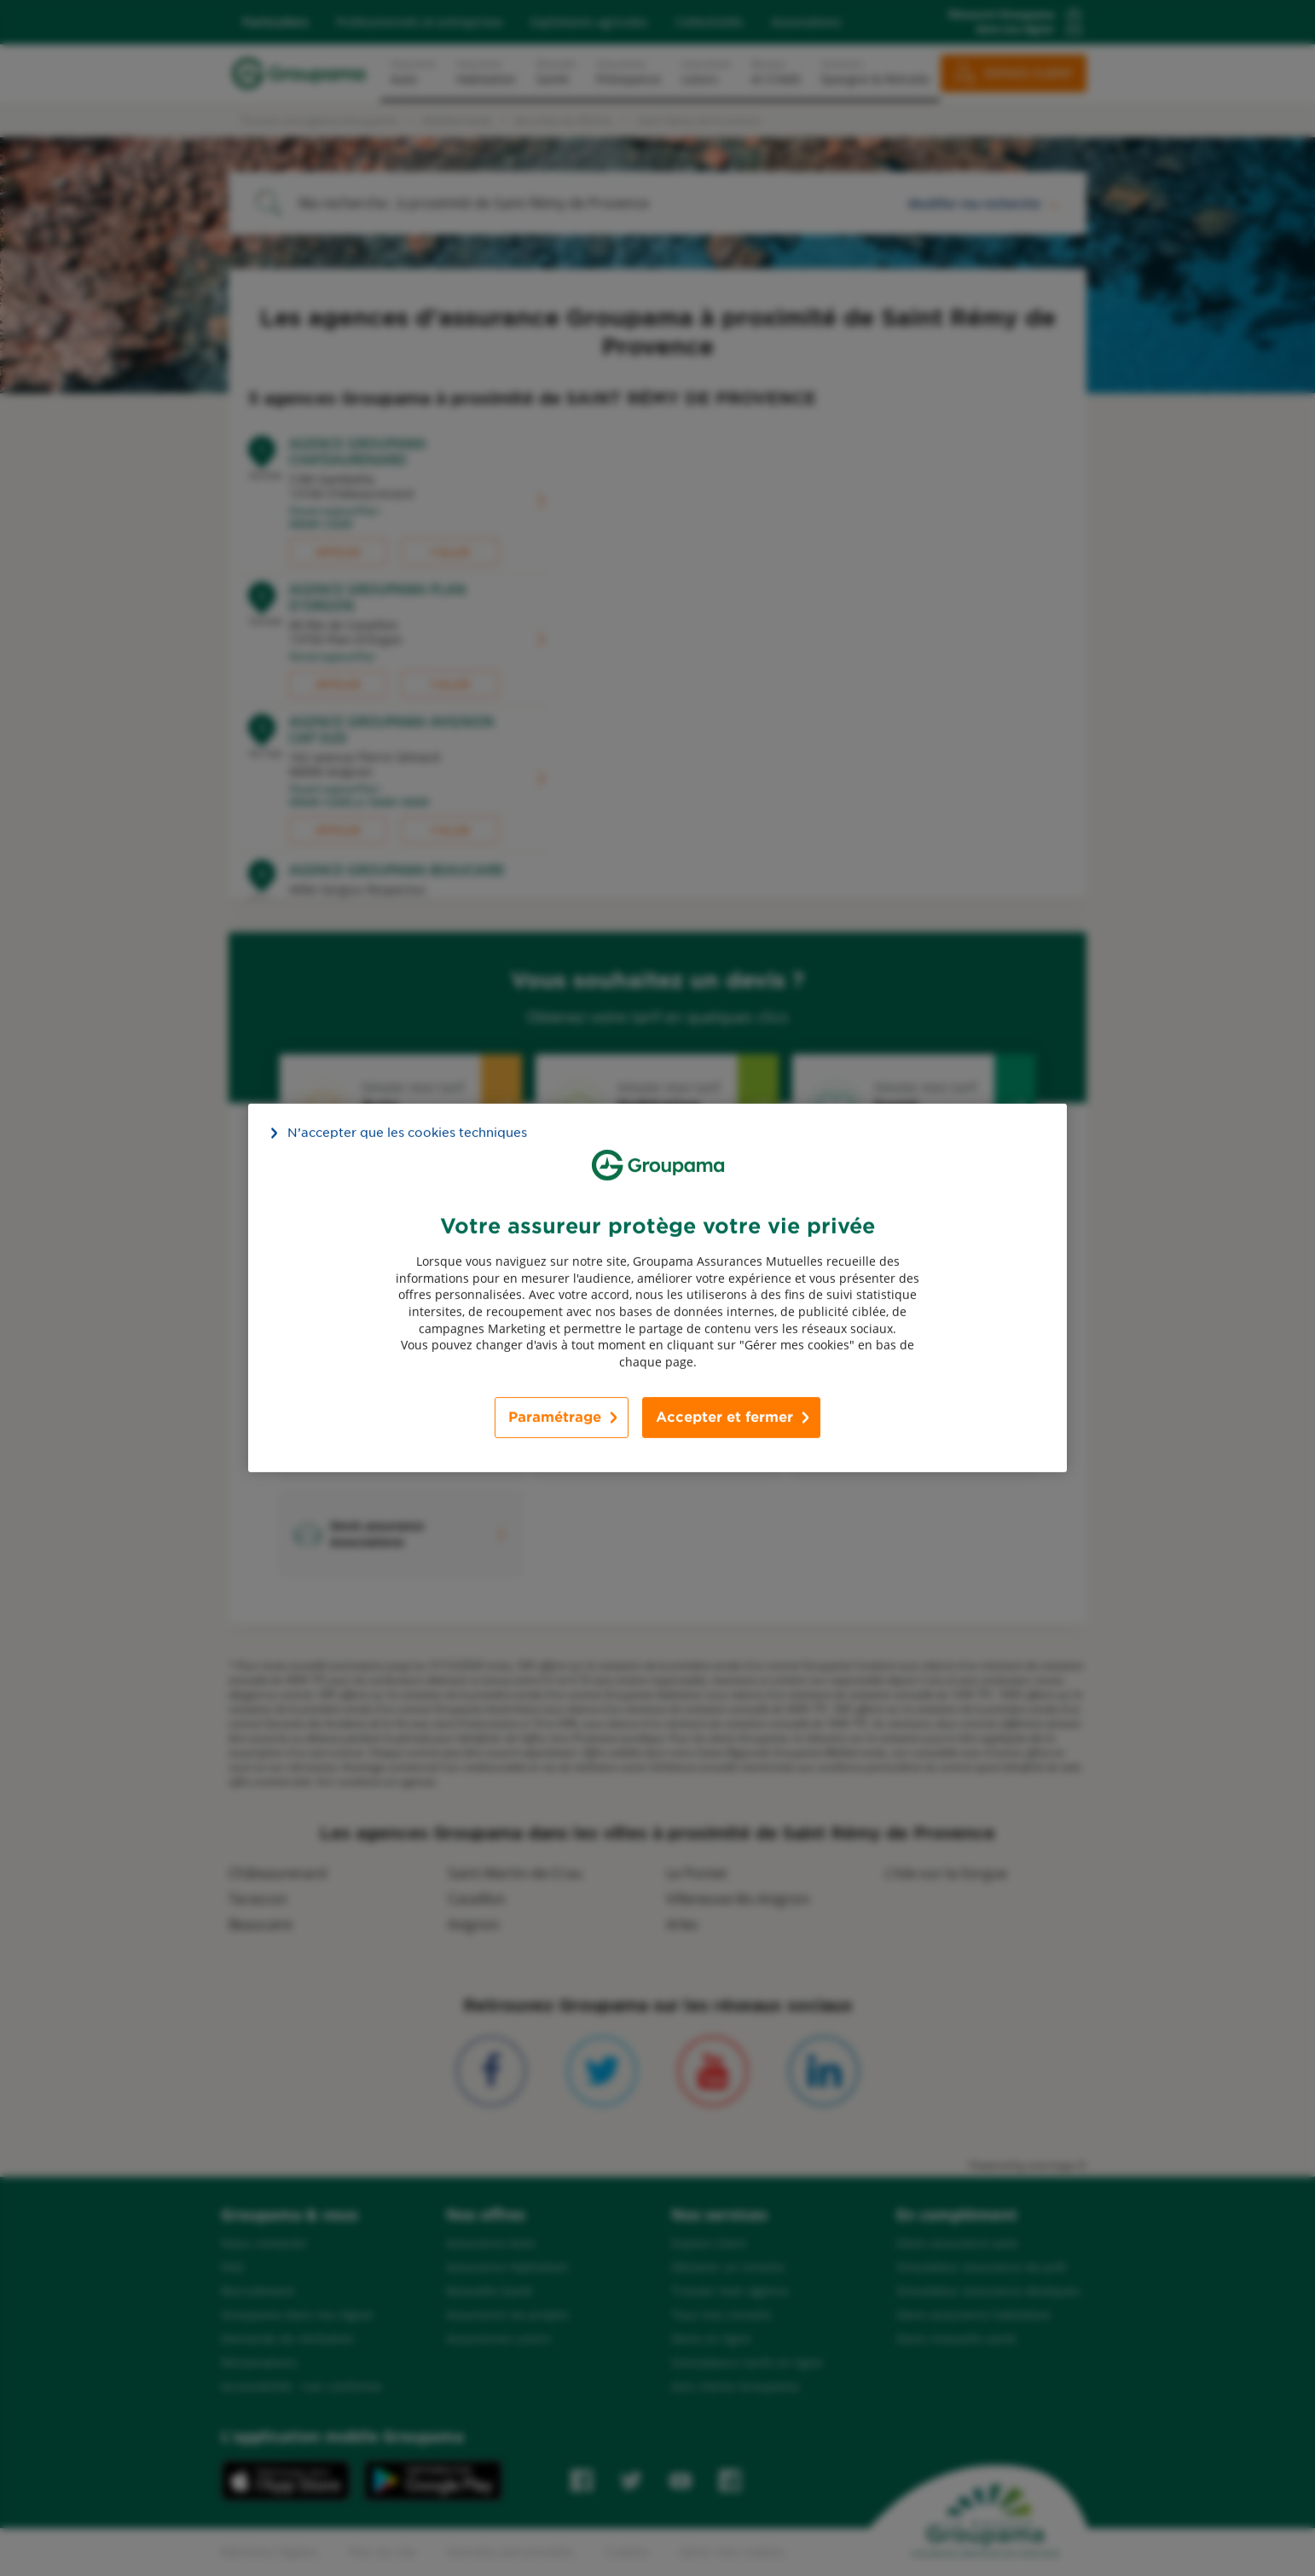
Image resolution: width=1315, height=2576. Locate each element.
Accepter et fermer (724, 1417)
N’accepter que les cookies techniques (407, 1133)
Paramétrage (554, 1417)
